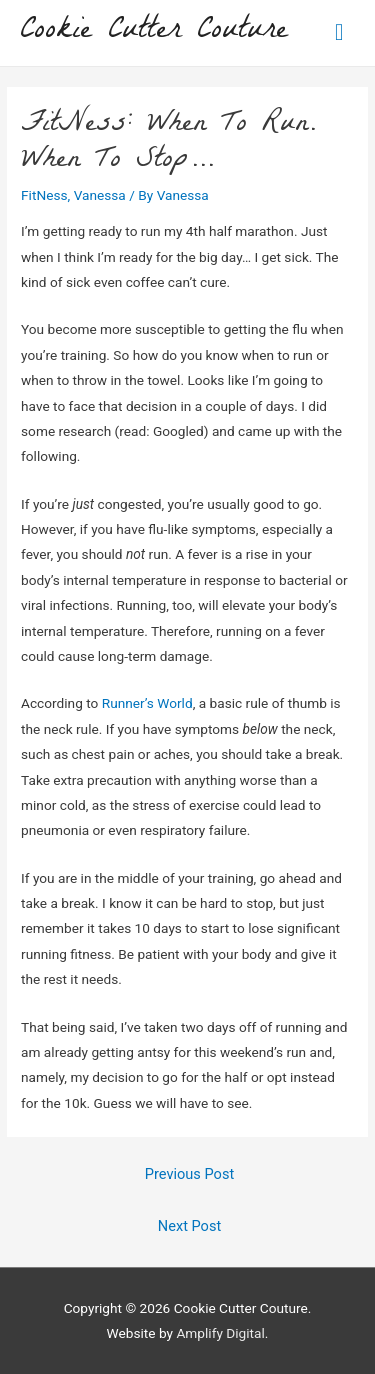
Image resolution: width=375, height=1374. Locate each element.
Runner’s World (147, 703)
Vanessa (100, 195)
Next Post (189, 1226)
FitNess (44, 195)
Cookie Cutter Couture (154, 32)
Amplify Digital (220, 1333)
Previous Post (189, 1174)
